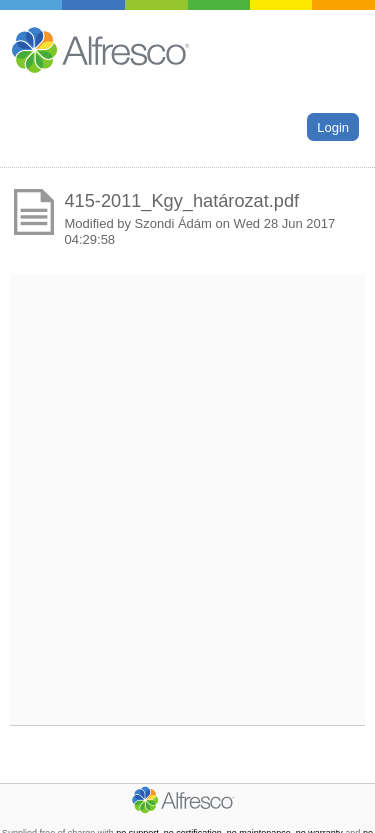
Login (333, 126)
